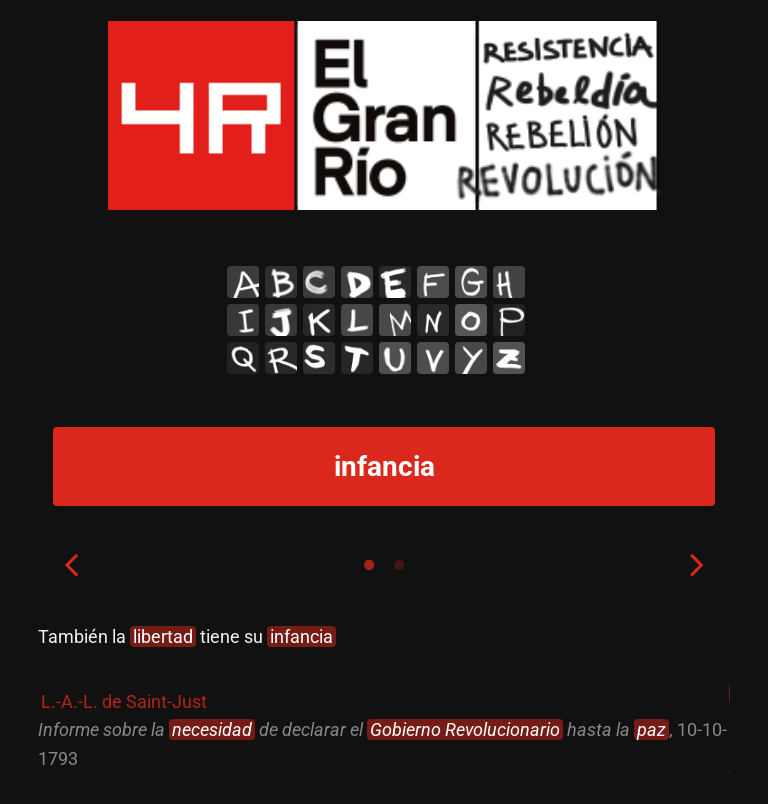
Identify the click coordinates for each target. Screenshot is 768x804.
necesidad (212, 729)
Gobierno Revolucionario (465, 729)
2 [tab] (399, 565)
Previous (71, 564)
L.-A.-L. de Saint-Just (124, 701)
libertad (163, 636)
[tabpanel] (383, 698)
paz (651, 729)
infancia (301, 636)
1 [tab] (369, 565)
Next (697, 564)
